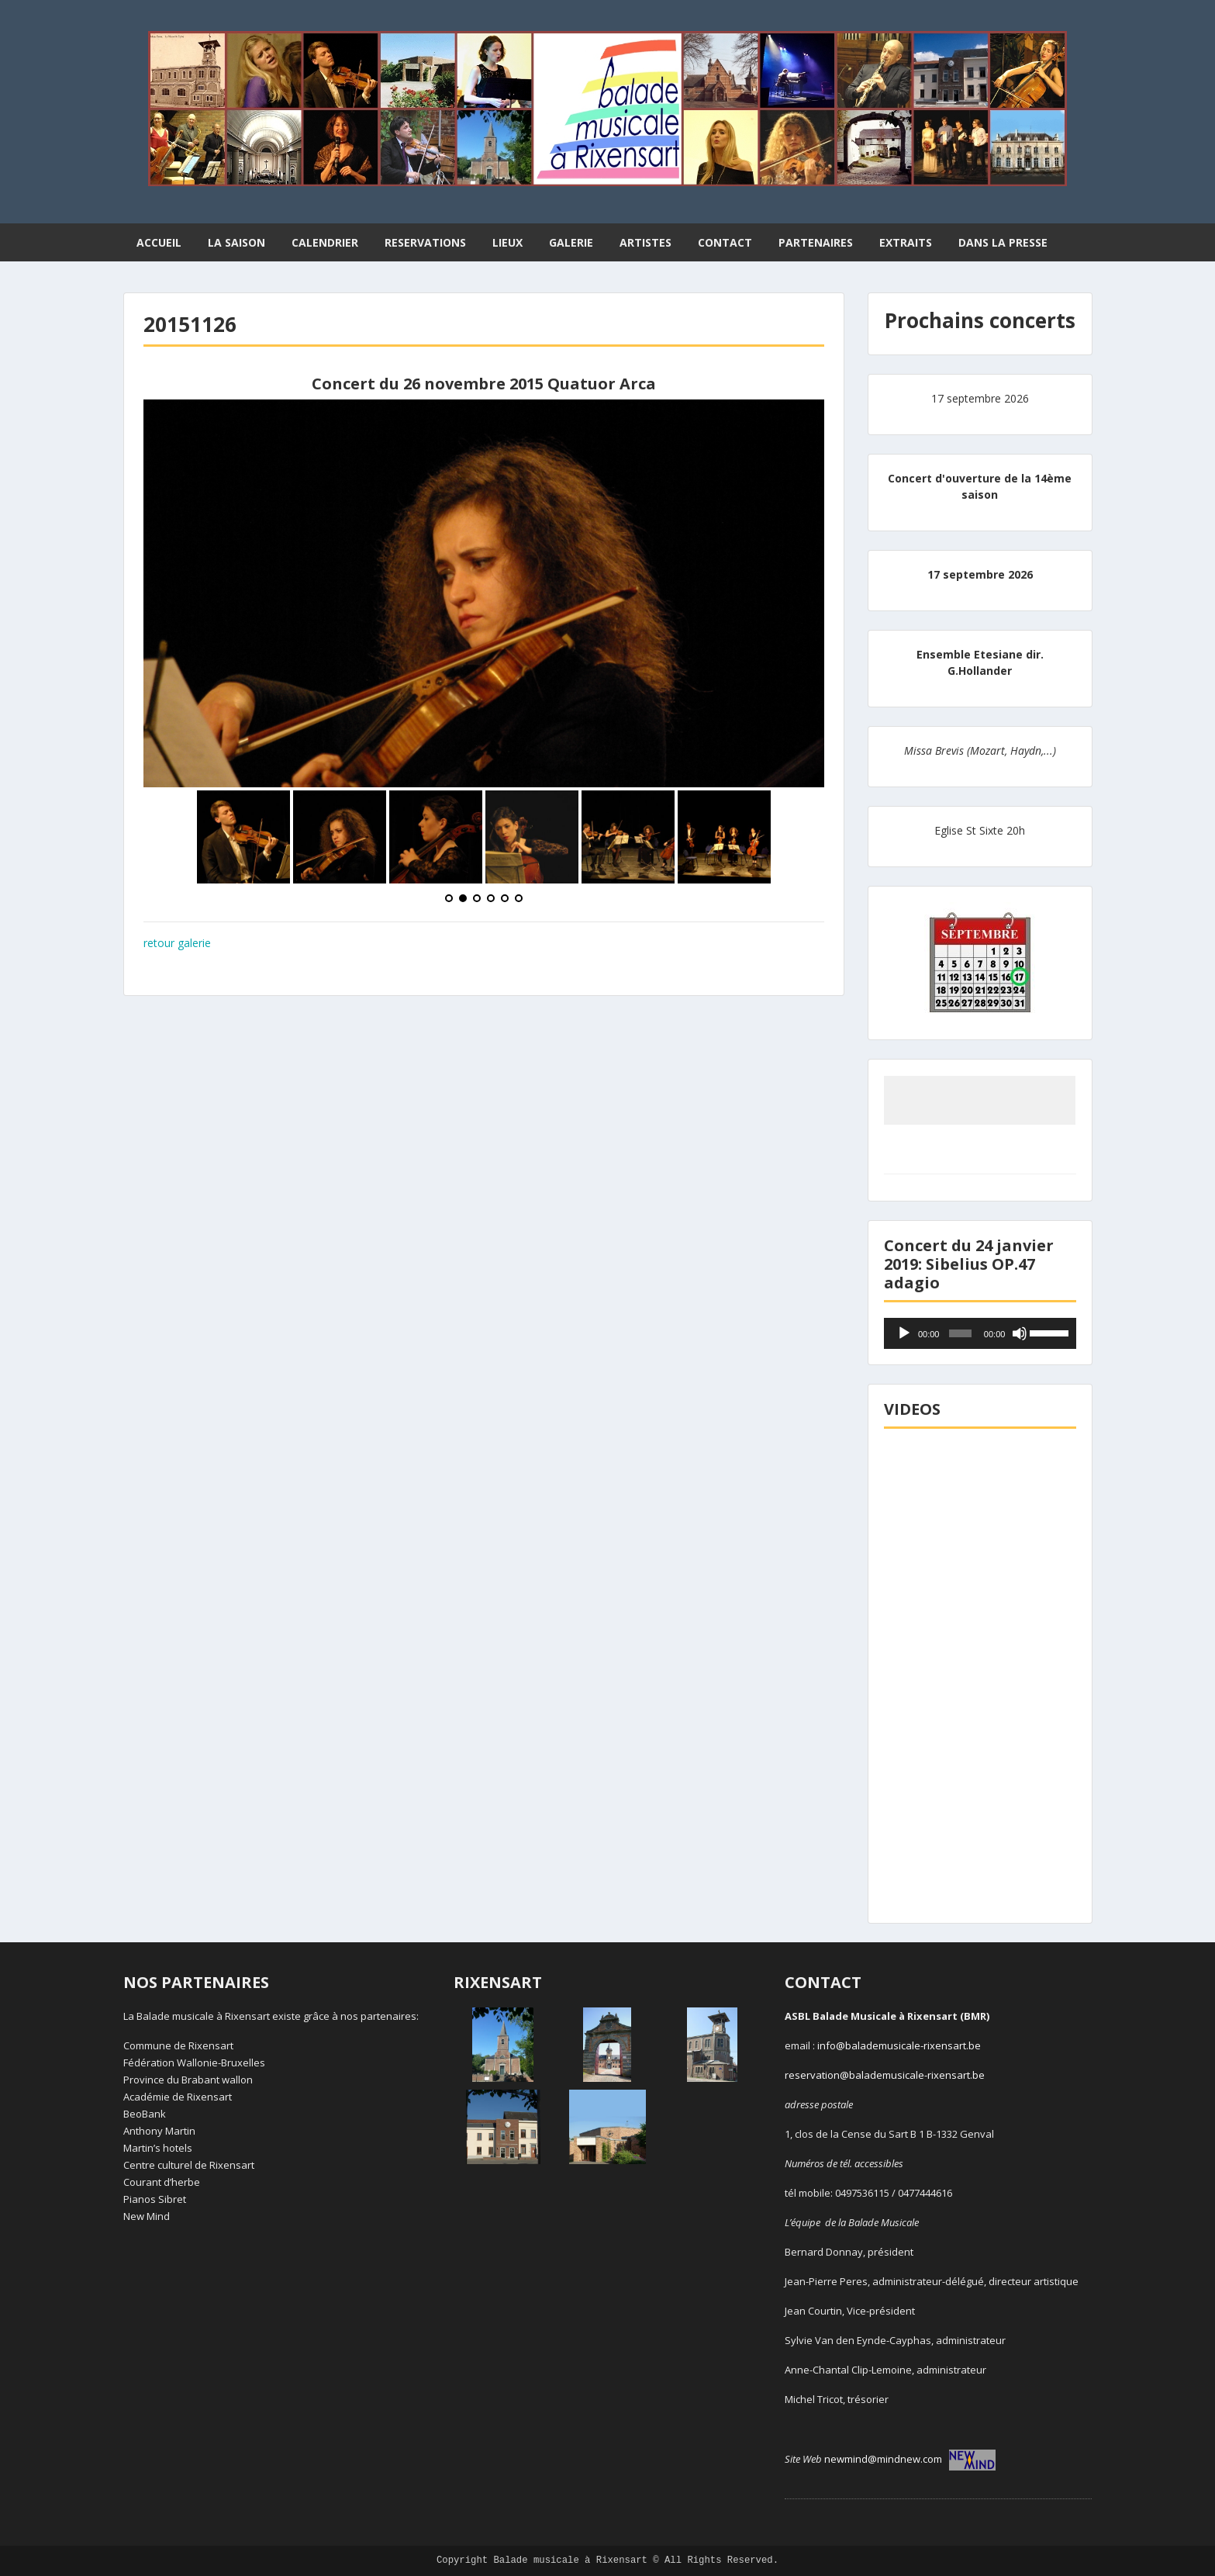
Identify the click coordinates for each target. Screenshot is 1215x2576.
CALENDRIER (325, 242)
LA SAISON (236, 242)
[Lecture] (904, 1333)
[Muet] (1019, 1333)
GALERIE (571, 242)
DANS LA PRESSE (1003, 242)
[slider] (960, 1333)
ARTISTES (645, 242)
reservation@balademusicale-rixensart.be (885, 2075)
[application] (980, 1333)
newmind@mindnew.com (910, 2459)
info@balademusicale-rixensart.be (899, 2045)
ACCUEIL (158, 242)
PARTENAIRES (815, 242)
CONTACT (725, 242)
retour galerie (177, 942)
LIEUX (507, 242)
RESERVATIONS (425, 242)
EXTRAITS (905, 242)
